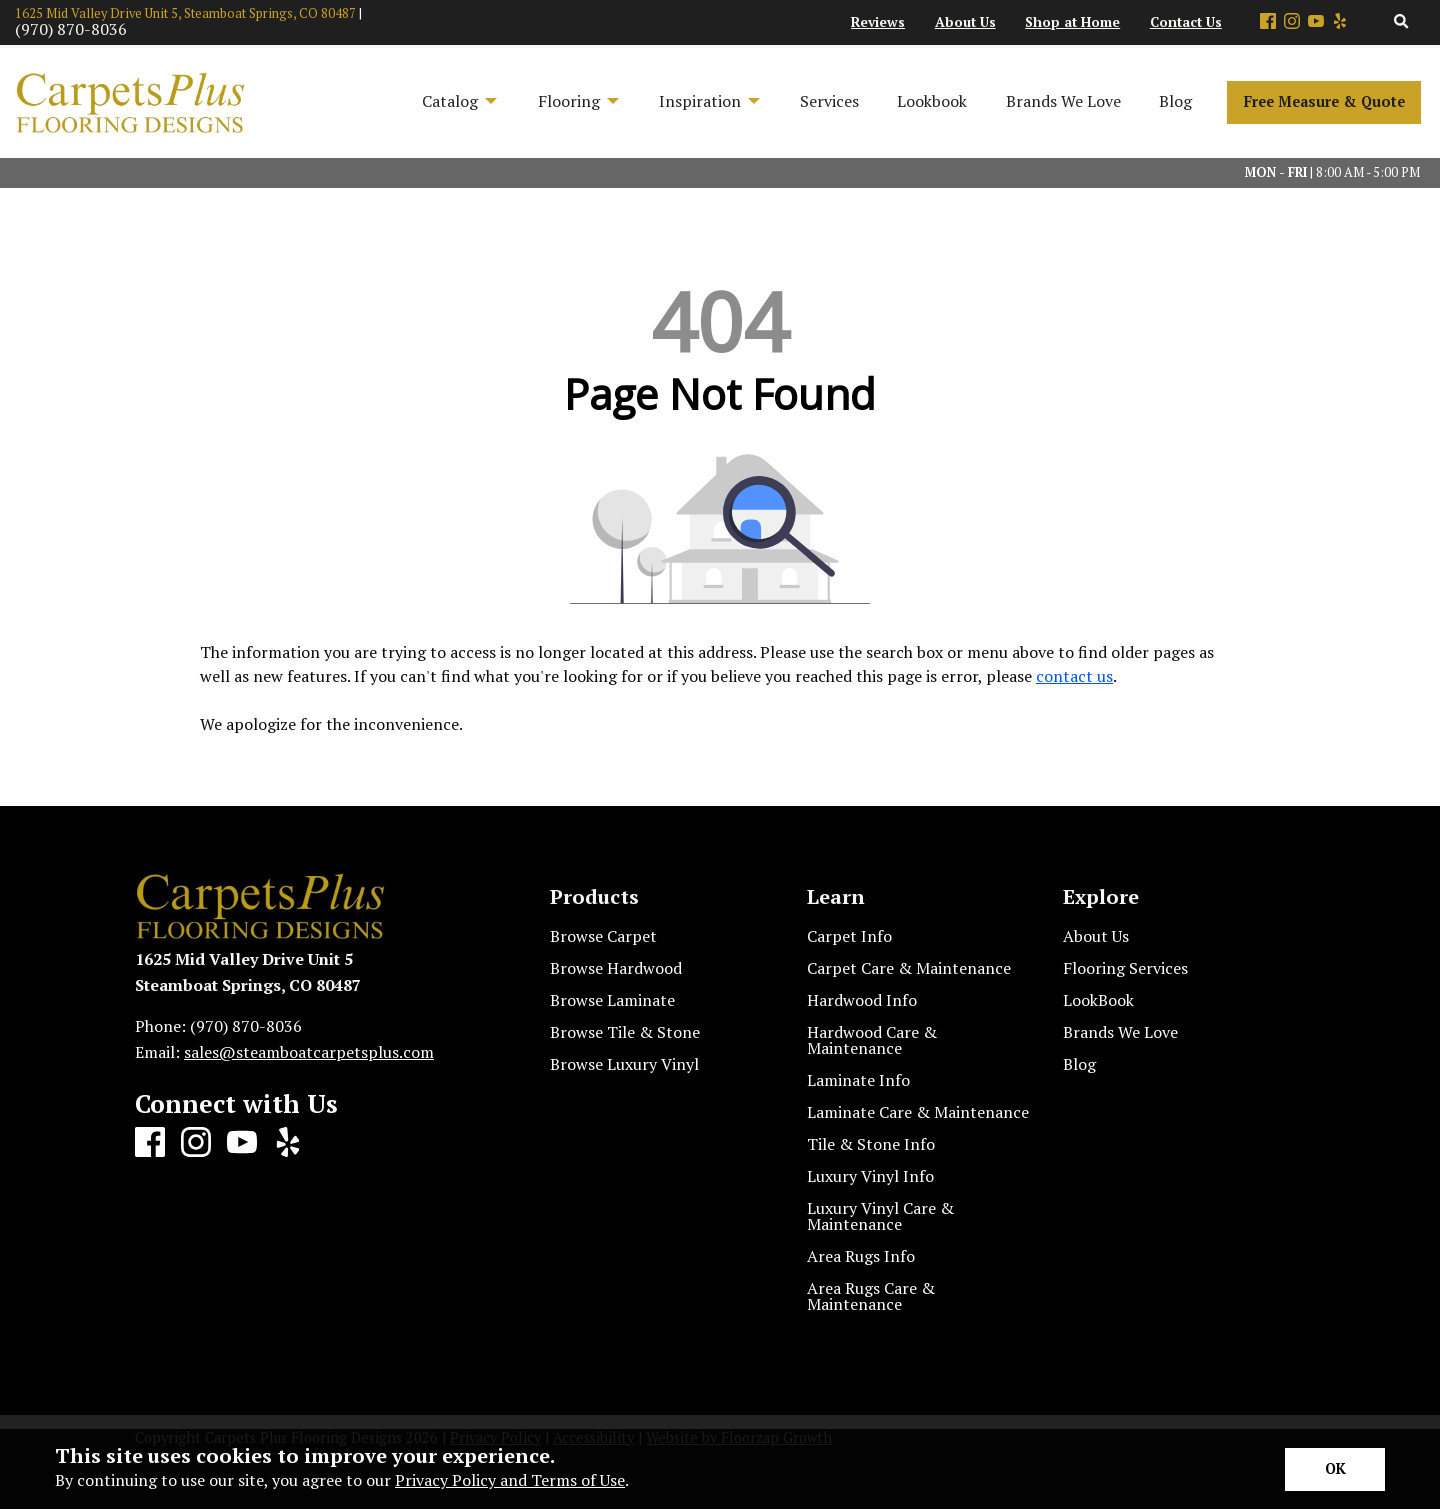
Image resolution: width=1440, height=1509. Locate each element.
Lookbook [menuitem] (932, 101)
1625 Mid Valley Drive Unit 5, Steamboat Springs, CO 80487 (185, 13)
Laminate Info (858, 1080)
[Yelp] (1340, 22)
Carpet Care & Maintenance (909, 968)
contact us (1074, 676)
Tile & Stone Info (871, 1144)
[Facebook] (1268, 22)
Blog (1079, 1064)
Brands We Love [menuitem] (1063, 101)
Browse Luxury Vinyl (624, 1064)
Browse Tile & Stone (625, 1032)
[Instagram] (1292, 22)
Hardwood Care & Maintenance (872, 1040)
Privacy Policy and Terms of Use (510, 1480)
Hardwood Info (862, 1000)
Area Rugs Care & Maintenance (871, 1296)
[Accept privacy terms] (1335, 1469)
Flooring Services (1125, 968)
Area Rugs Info (861, 1256)
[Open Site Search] (1401, 22)
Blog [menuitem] (1175, 101)
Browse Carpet (603, 936)
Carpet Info (849, 936)
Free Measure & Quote (1324, 101)
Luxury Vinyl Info (870, 1176)
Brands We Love (1120, 1032)
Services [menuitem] (829, 101)
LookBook (1098, 1000)
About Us (1096, 936)
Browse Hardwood (616, 968)
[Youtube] (1316, 22)
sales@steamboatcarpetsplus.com (309, 1052)
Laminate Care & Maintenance (918, 1112)
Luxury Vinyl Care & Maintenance (880, 1216)
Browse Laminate (612, 1000)
